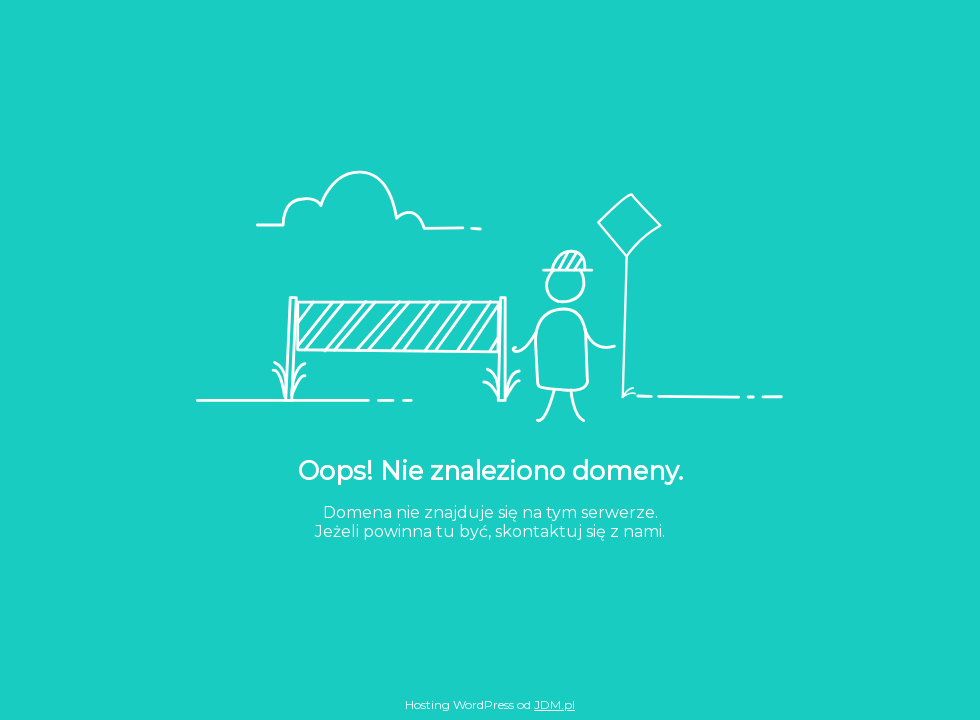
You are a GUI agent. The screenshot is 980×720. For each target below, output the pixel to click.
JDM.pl (554, 704)
